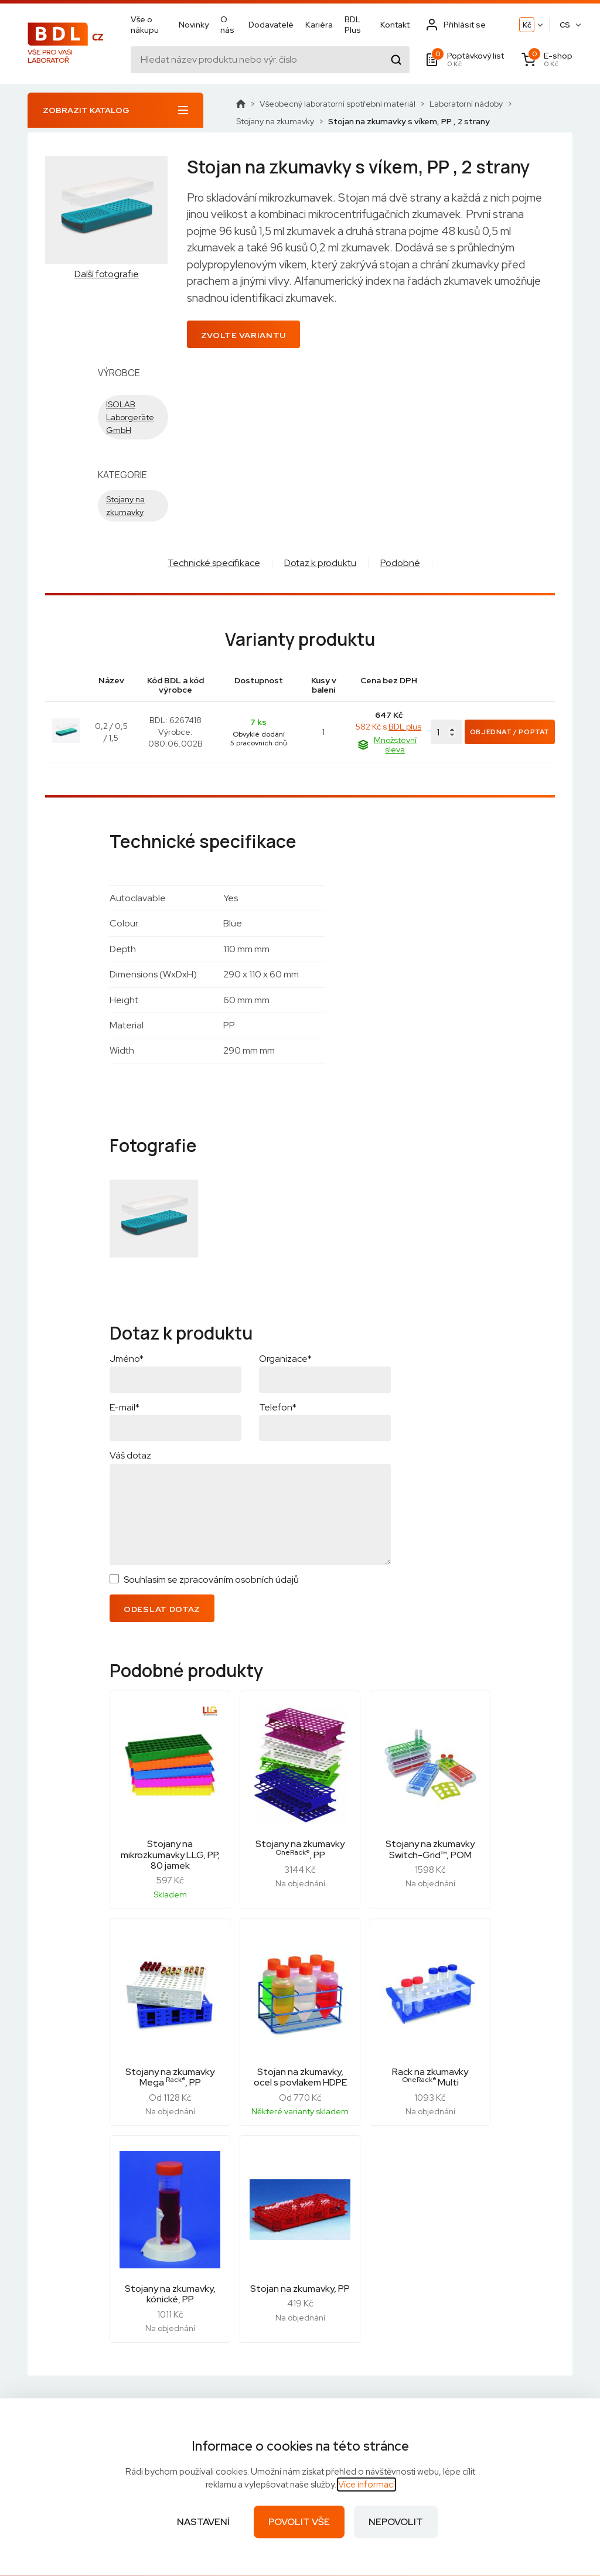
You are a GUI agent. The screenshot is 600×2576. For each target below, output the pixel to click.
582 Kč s (388, 726)
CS (565, 25)
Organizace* (285, 1358)
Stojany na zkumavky (275, 121)
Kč (527, 25)
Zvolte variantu (244, 335)
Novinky (194, 24)
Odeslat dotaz (162, 1609)
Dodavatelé (271, 24)
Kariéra (319, 24)
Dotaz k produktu (320, 563)
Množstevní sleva (387, 745)
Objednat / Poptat (510, 732)
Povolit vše (299, 2522)
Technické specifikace (214, 563)
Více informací (366, 2484)
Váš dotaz (130, 1455)
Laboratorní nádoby (466, 103)
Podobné (400, 563)
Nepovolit (396, 2522)
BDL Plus (353, 24)
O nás (227, 24)
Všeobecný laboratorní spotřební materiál (337, 103)
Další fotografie (106, 274)
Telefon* (277, 1407)
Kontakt (395, 24)
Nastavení (203, 2522)
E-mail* (124, 1407)
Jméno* (127, 1358)
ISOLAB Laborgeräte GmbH (130, 417)
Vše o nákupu (145, 24)
